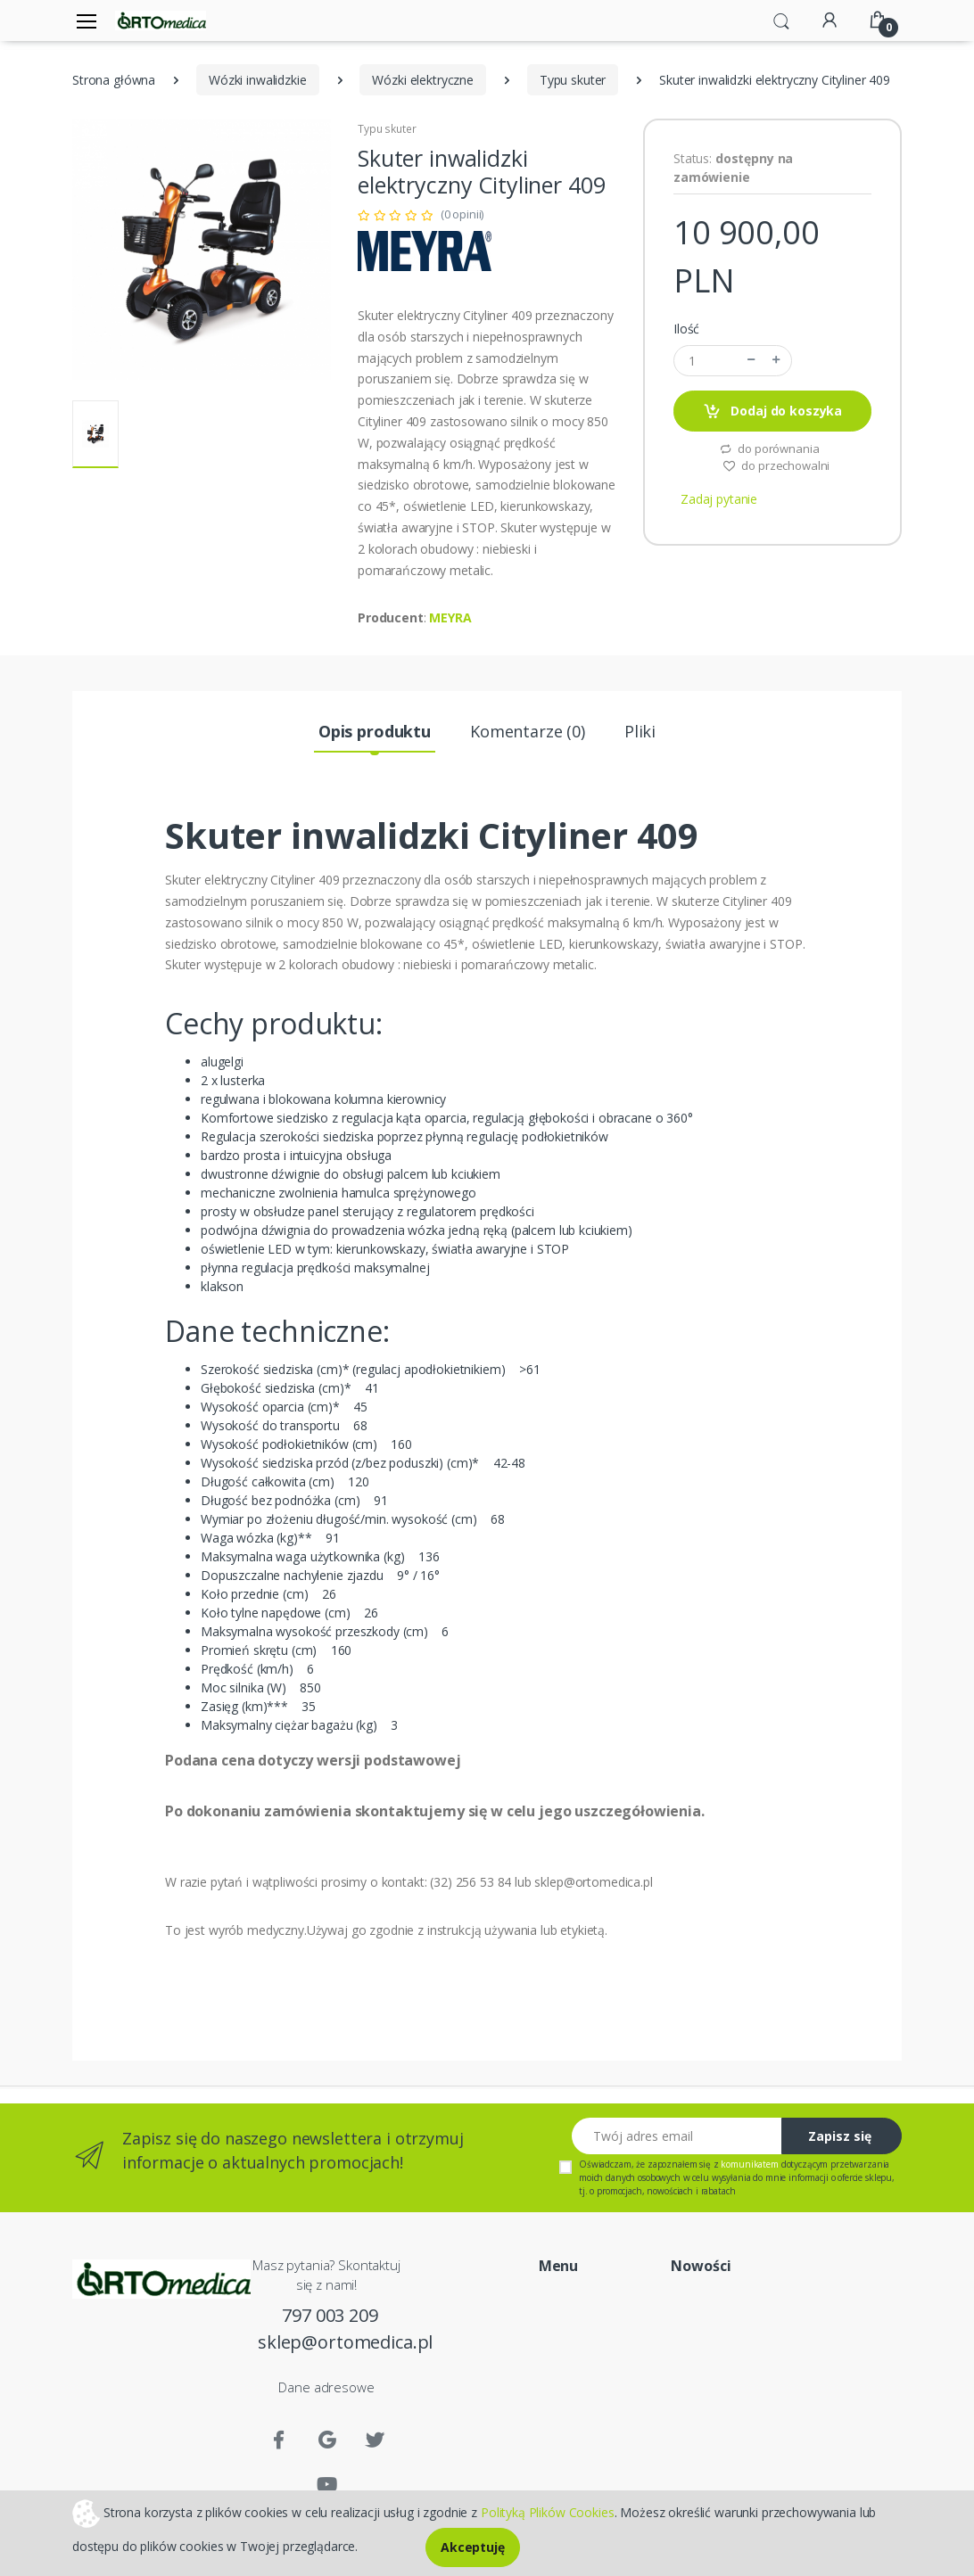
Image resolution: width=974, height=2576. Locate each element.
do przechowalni (776, 465)
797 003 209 (329, 2315)
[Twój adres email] (677, 2136)
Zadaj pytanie (719, 498)
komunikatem (749, 2164)
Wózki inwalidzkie (258, 79)
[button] (781, 19)
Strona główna (113, 79)
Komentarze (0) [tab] (527, 731)
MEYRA (450, 617)
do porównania (769, 448)
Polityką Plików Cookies (548, 2511)
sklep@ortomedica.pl (330, 2342)
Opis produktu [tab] (374, 731)
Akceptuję (473, 2547)
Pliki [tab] (640, 731)
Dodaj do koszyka (772, 411)
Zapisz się (839, 2135)
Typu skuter (573, 79)
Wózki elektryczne (423, 79)
